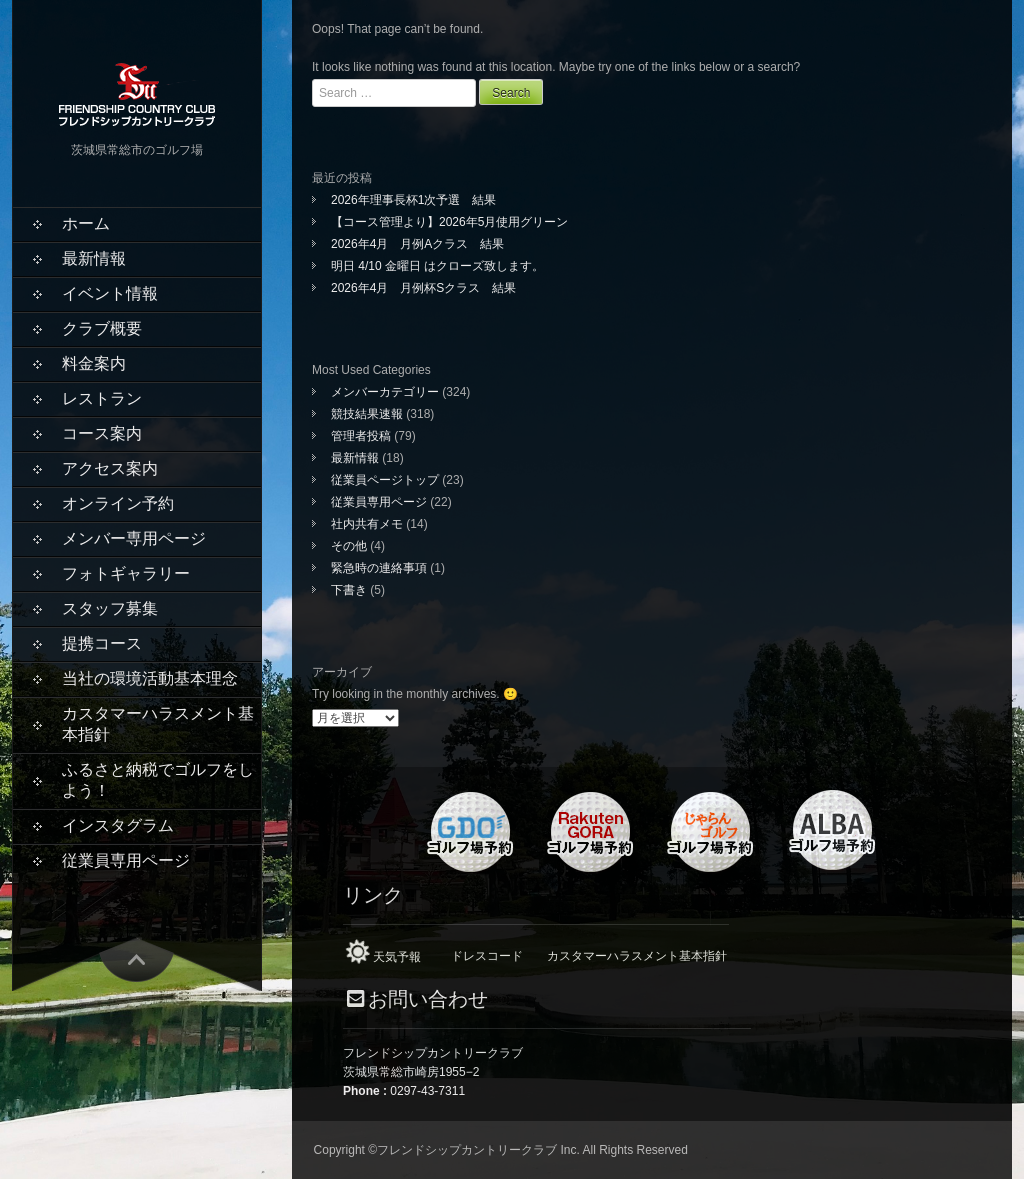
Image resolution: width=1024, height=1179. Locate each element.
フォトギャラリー (126, 573)
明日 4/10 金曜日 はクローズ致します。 (437, 266)
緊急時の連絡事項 (379, 568)
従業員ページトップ (385, 480)
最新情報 (94, 258)
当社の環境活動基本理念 (150, 678)
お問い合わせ (428, 999)
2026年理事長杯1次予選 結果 (419, 200)
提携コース (102, 643)
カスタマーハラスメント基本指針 (158, 724)
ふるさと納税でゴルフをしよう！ (158, 780)
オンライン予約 (118, 503)
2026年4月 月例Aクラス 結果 (417, 244)
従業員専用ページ (126, 860)
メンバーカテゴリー (385, 392)
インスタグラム (118, 825)
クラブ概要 (102, 328)
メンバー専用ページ (134, 538)
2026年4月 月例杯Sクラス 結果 (423, 288)
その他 (349, 546)
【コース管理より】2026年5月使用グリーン (449, 222)
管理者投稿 (361, 436)
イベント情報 (110, 293)
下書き (349, 590)
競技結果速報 (367, 414)
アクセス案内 (110, 468)
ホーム (86, 223)
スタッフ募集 (110, 608)
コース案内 (102, 433)
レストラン (102, 398)
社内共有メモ (367, 524)
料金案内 (94, 363)
